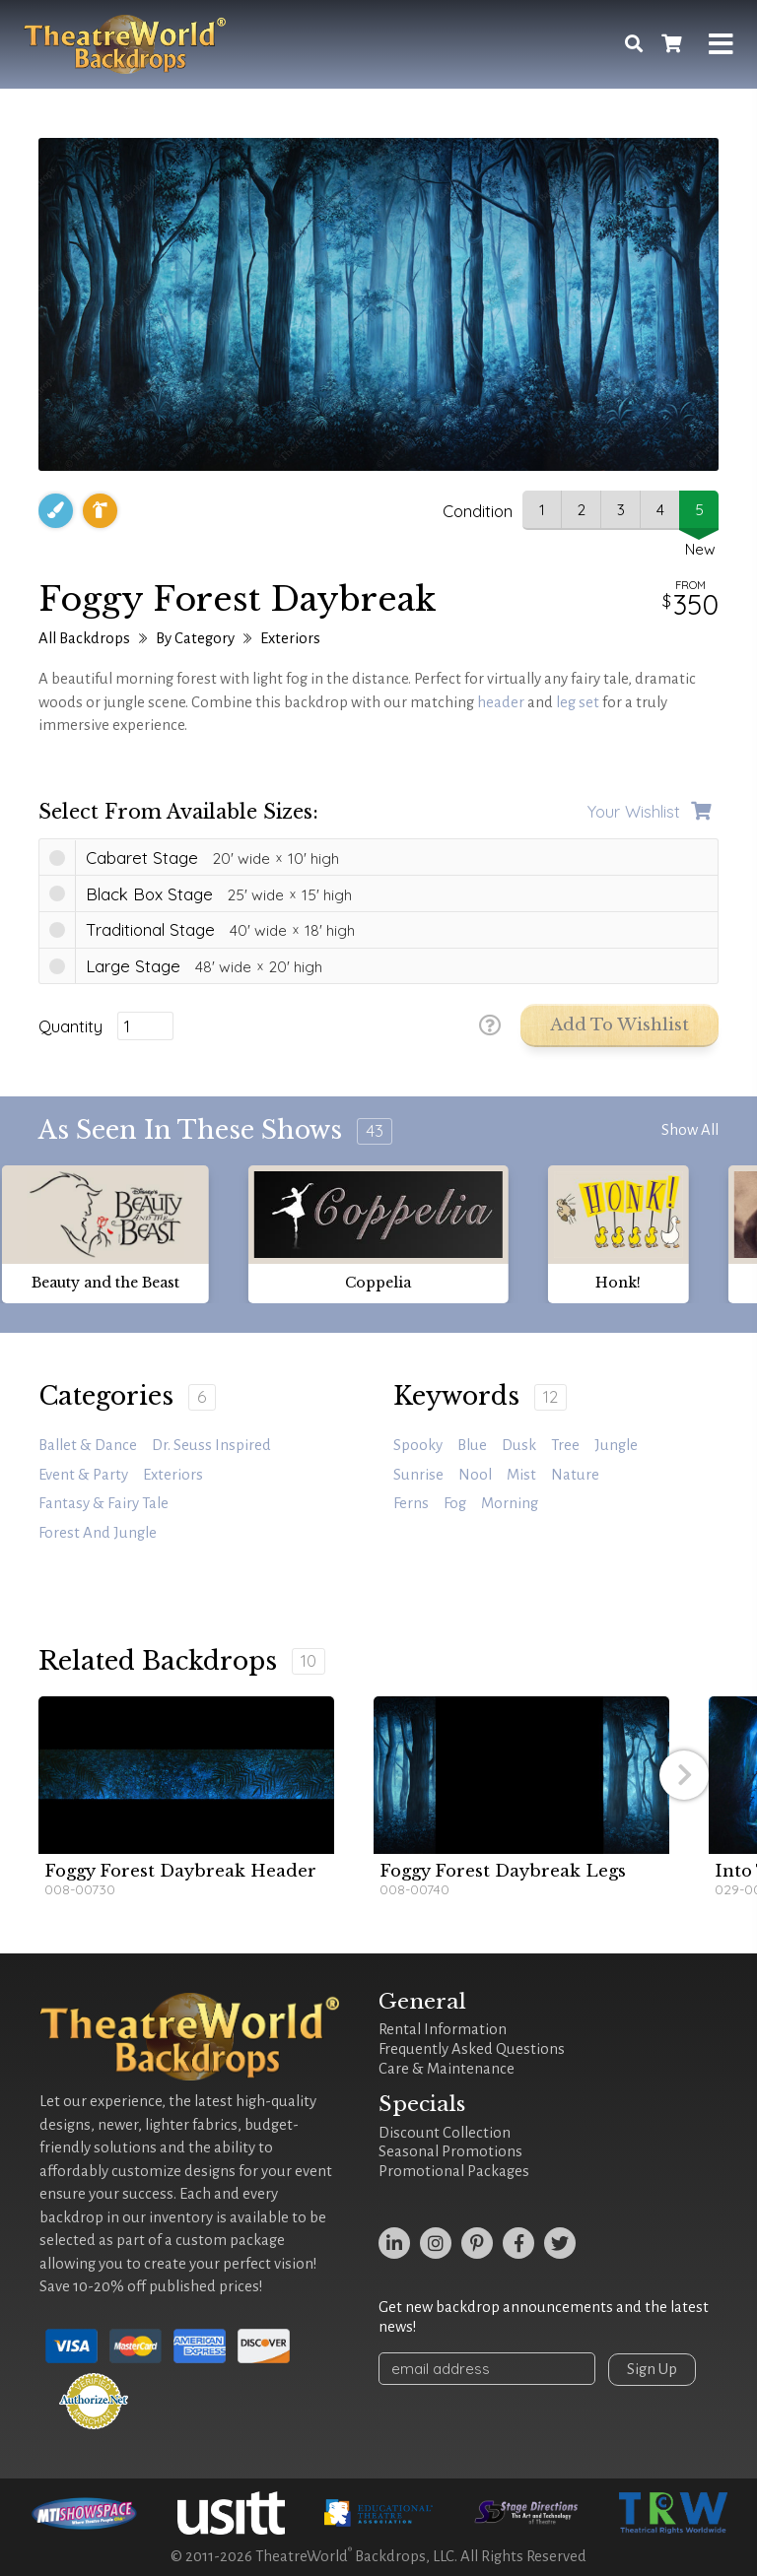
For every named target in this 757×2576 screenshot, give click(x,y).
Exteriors (290, 638)
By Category (195, 638)
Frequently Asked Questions (471, 2049)
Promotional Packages (453, 2171)
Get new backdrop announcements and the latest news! (543, 2317)
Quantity (70, 1026)
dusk (519, 1445)
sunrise (418, 1475)
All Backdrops (84, 638)
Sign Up (652, 2369)
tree (565, 1445)
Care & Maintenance (446, 2069)
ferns (411, 1503)
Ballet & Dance (87, 1445)
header (500, 702)
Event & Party (83, 1475)
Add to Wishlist (619, 1025)
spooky (418, 1445)
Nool (475, 1475)
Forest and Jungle (97, 1533)
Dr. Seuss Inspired (211, 1445)
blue (472, 1445)
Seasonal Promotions (450, 2151)
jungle (616, 1445)
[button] (684, 1775)
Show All (690, 1130)
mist (521, 1475)
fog (455, 1503)
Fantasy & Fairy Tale (103, 1503)
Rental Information (442, 2029)
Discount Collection (444, 2133)
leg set (577, 702)
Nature (575, 1475)
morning (509, 1503)
